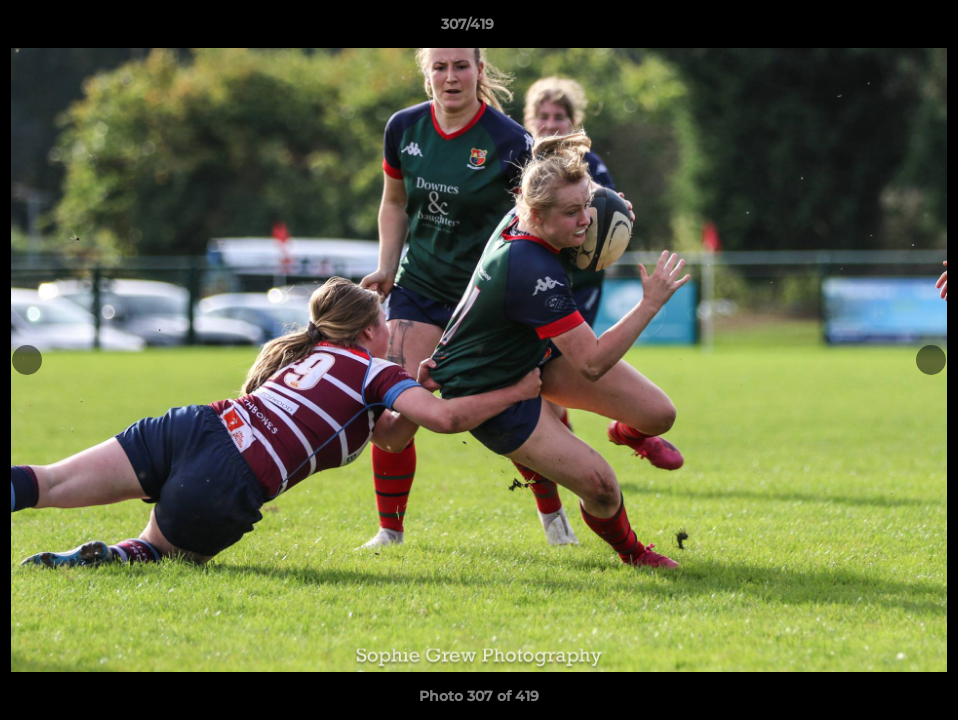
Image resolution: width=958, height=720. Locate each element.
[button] (874, 29)
